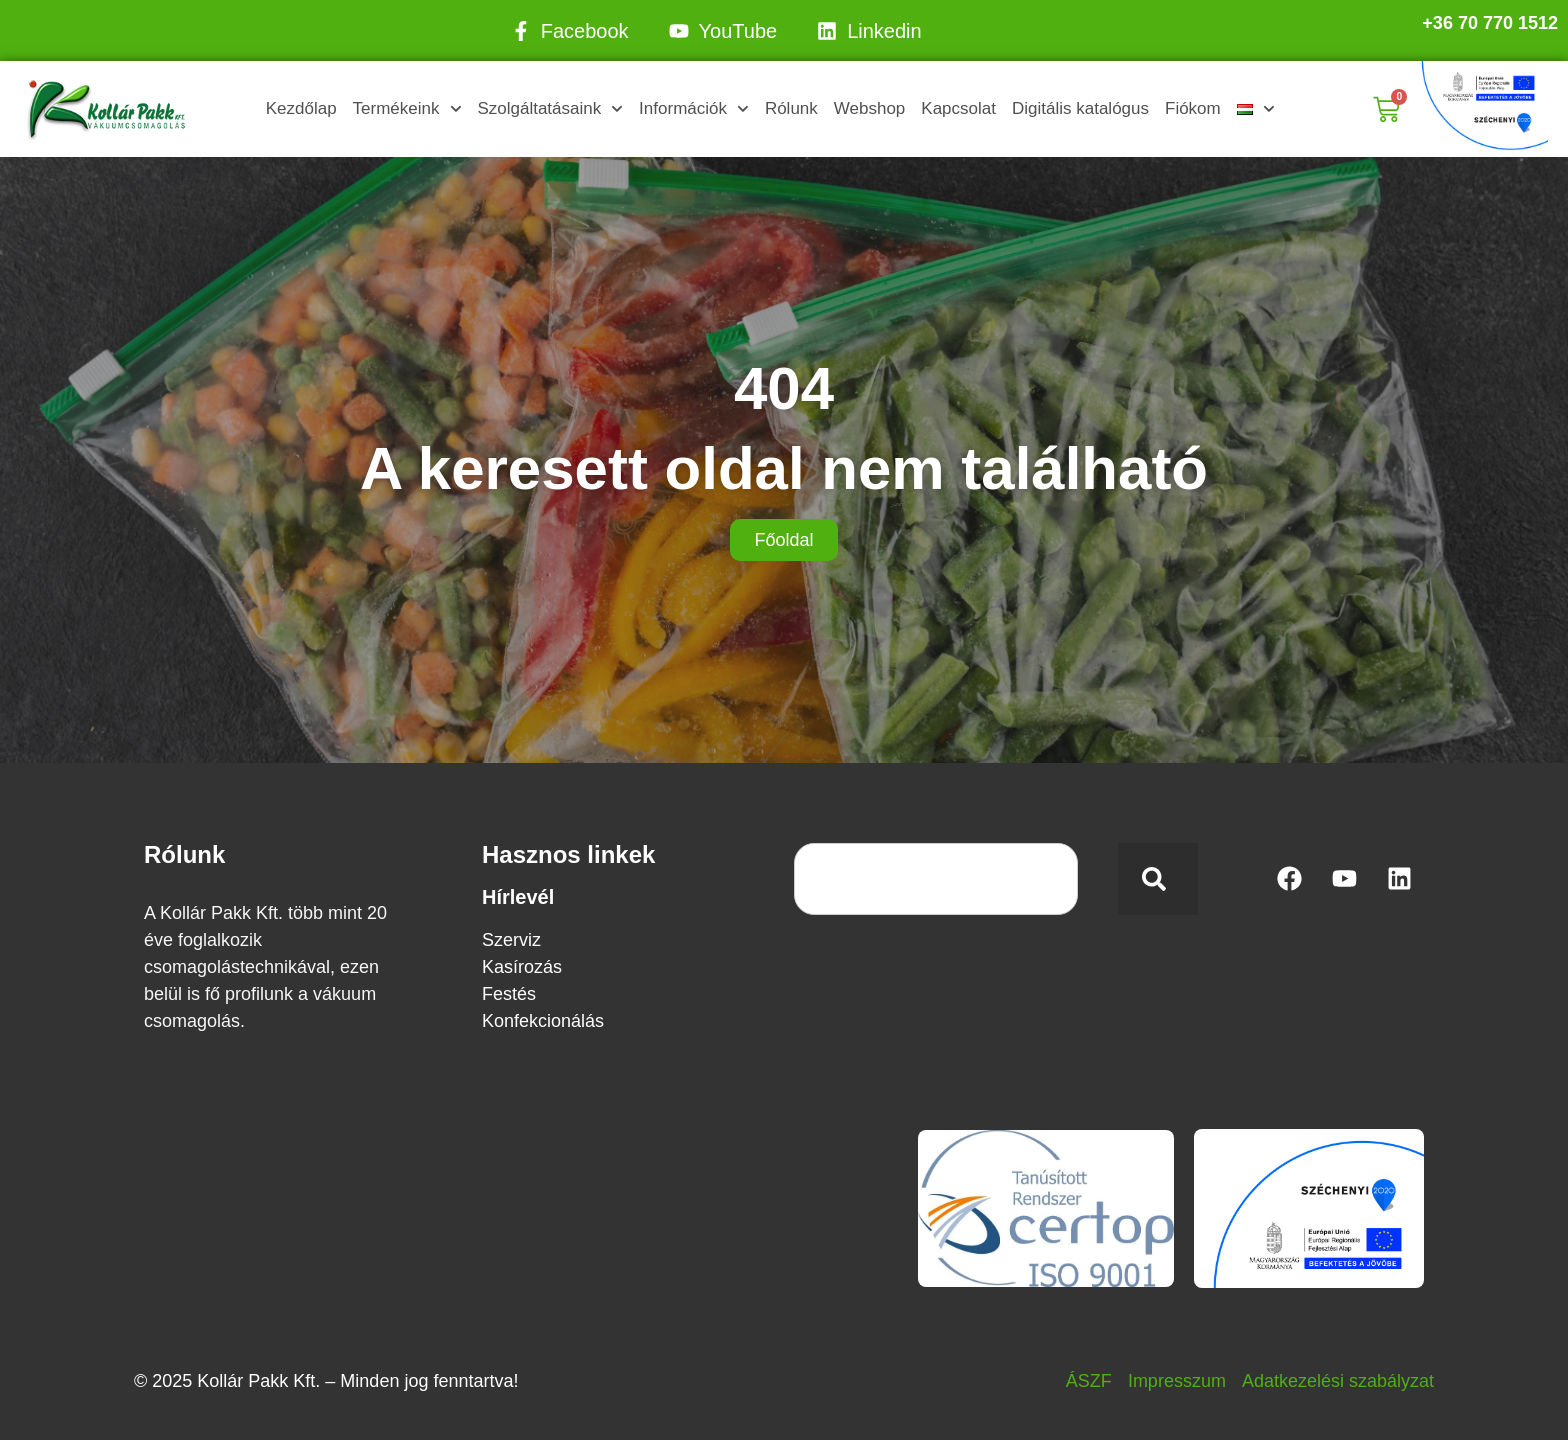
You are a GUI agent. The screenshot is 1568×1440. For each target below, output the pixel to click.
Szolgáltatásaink (550, 109)
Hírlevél (518, 897)
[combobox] (936, 879)
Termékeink (407, 109)
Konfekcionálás (543, 1021)
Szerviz (511, 940)
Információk (694, 109)
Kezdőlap (301, 108)
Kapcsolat (958, 108)
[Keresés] (1158, 879)
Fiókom (1193, 108)
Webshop (870, 108)
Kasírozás (522, 967)
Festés (509, 994)
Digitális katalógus (1080, 108)
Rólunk (791, 108)
